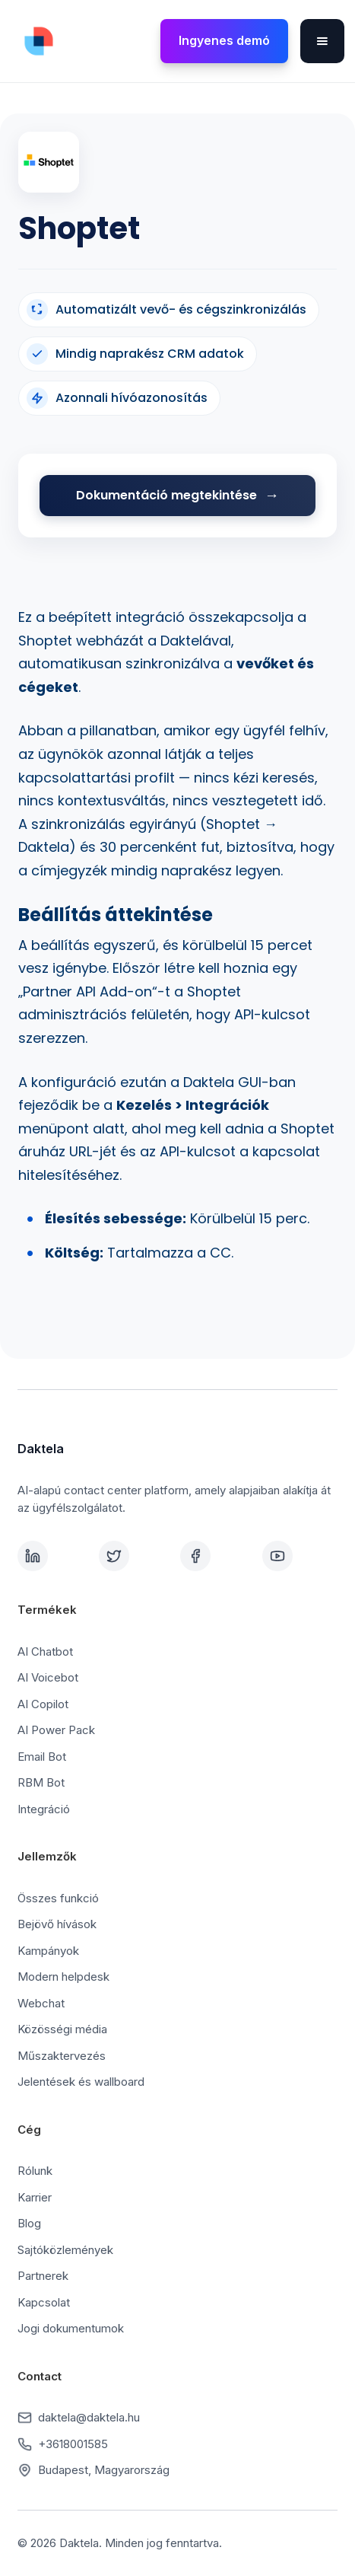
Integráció (43, 1809)
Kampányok (48, 1950)
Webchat (41, 2003)
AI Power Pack (56, 1730)
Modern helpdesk (63, 1976)
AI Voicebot (47, 1677)
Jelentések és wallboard (80, 2081)
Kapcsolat (43, 2302)
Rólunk (34, 2170)
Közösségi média (62, 2029)
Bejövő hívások (57, 1924)
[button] (322, 41)
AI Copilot (42, 1704)
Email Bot (41, 1756)
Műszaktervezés (61, 2055)
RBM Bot (41, 1782)
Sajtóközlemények (65, 2250)
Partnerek (42, 2275)
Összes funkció (58, 1898)
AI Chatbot (45, 1651)
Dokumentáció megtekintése (166, 495)
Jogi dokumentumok (70, 2328)
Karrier (34, 2197)
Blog (29, 2223)
